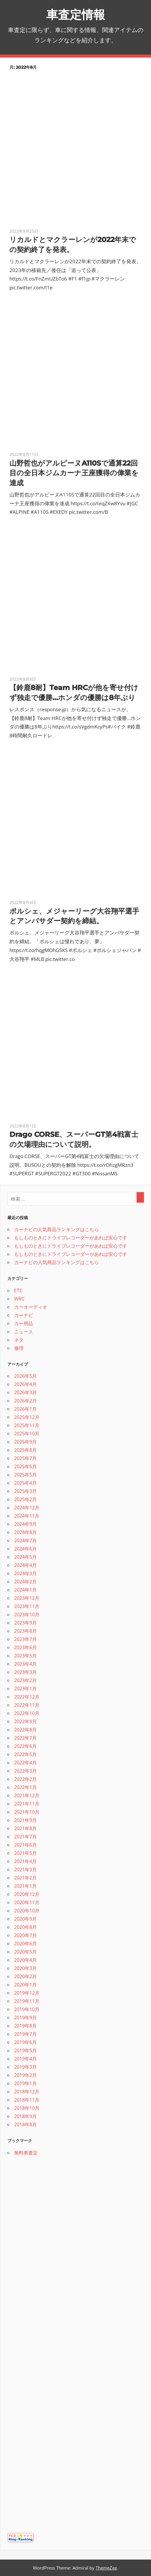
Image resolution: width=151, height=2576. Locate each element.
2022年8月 (25, 1729)
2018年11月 (26, 2100)
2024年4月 (25, 1565)
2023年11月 (26, 1606)
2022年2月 (25, 1779)
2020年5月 (25, 1952)
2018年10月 (26, 2108)
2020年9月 (25, 1919)
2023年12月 (26, 1598)
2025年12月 (26, 1417)
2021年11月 (26, 1803)
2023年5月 (25, 1655)
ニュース (23, 1331)
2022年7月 (25, 1738)
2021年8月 (25, 1828)
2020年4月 (25, 1960)
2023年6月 (25, 1647)
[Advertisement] (51, 2433)
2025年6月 (25, 1466)
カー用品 (23, 1323)
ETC (18, 1290)
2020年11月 (26, 1902)
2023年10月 (26, 1614)
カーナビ (23, 1315)
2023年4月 (25, 1664)
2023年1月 (25, 1688)
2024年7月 (25, 1540)
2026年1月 (25, 1409)
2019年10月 (26, 2009)
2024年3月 (25, 1573)
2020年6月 (25, 1943)
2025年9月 (25, 1442)
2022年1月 (25, 1787)
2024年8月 (25, 1532)
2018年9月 (25, 2116)
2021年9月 (25, 1820)
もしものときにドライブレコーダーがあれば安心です (70, 1237)
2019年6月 (25, 2042)
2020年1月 (25, 1984)
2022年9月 (25, 1721)
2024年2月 (25, 1581)
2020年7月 (25, 1935)
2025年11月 (26, 1425)
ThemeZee (106, 2568)
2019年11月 (26, 2001)
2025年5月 (25, 1474)
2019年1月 (25, 2083)
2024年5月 (25, 1557)
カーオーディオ (30, 1307)
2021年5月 (25, 1853)
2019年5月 (25, 2050)
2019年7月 (25, 2034)
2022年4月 (25, 1762)
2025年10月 (26, 1433)
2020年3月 (25, 1968)
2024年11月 (26, 1516)
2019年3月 (25, 2067)
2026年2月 (25, 1400)
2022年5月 (25, 1754)
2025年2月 (25, 1499)
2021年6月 (25, 1845)
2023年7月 (25, 1639)
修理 (19, 1348)
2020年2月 (25, 1976)
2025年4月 (25, 1483)
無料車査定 (26, 2152)
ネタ (19, 1340)
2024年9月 (25, 1524)
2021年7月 (25, 1836)
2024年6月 (25, 1548)
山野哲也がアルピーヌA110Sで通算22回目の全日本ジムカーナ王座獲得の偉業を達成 (74, 473)
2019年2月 (25, 2075)
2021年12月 (26, 1795)
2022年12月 (26, 1697)
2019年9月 (25, 2017)
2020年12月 (26, 1894)
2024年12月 (26, 1507)
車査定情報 (75, 14)
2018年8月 (25, 2124)
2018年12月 (26, 2091)
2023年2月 (25, 1680)
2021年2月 (25, 1877)
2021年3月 (25, 1869)
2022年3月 (25, 1771)
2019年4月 (25, 2058)
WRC (19, 1298)
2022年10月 (26, 1713)
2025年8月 (25, 1450)
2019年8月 (25, 2026)
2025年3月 (25, 1491)
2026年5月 (25, 1376)
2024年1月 (25, 1590)
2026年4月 (25, 1384)
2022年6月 (25, 1746)
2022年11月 (26, 1705)
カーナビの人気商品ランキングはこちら (56, 1229)
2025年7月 (25, 1458)
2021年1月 (25, 1886)
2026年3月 (25, 1392)
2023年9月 (25, 1623)
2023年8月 (25, 1631)
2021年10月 (26, 1812)
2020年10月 (26, 1910)
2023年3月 (25, 1672)
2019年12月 (26, 1993)
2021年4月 (25, 1861)
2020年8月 (25, 1927)
